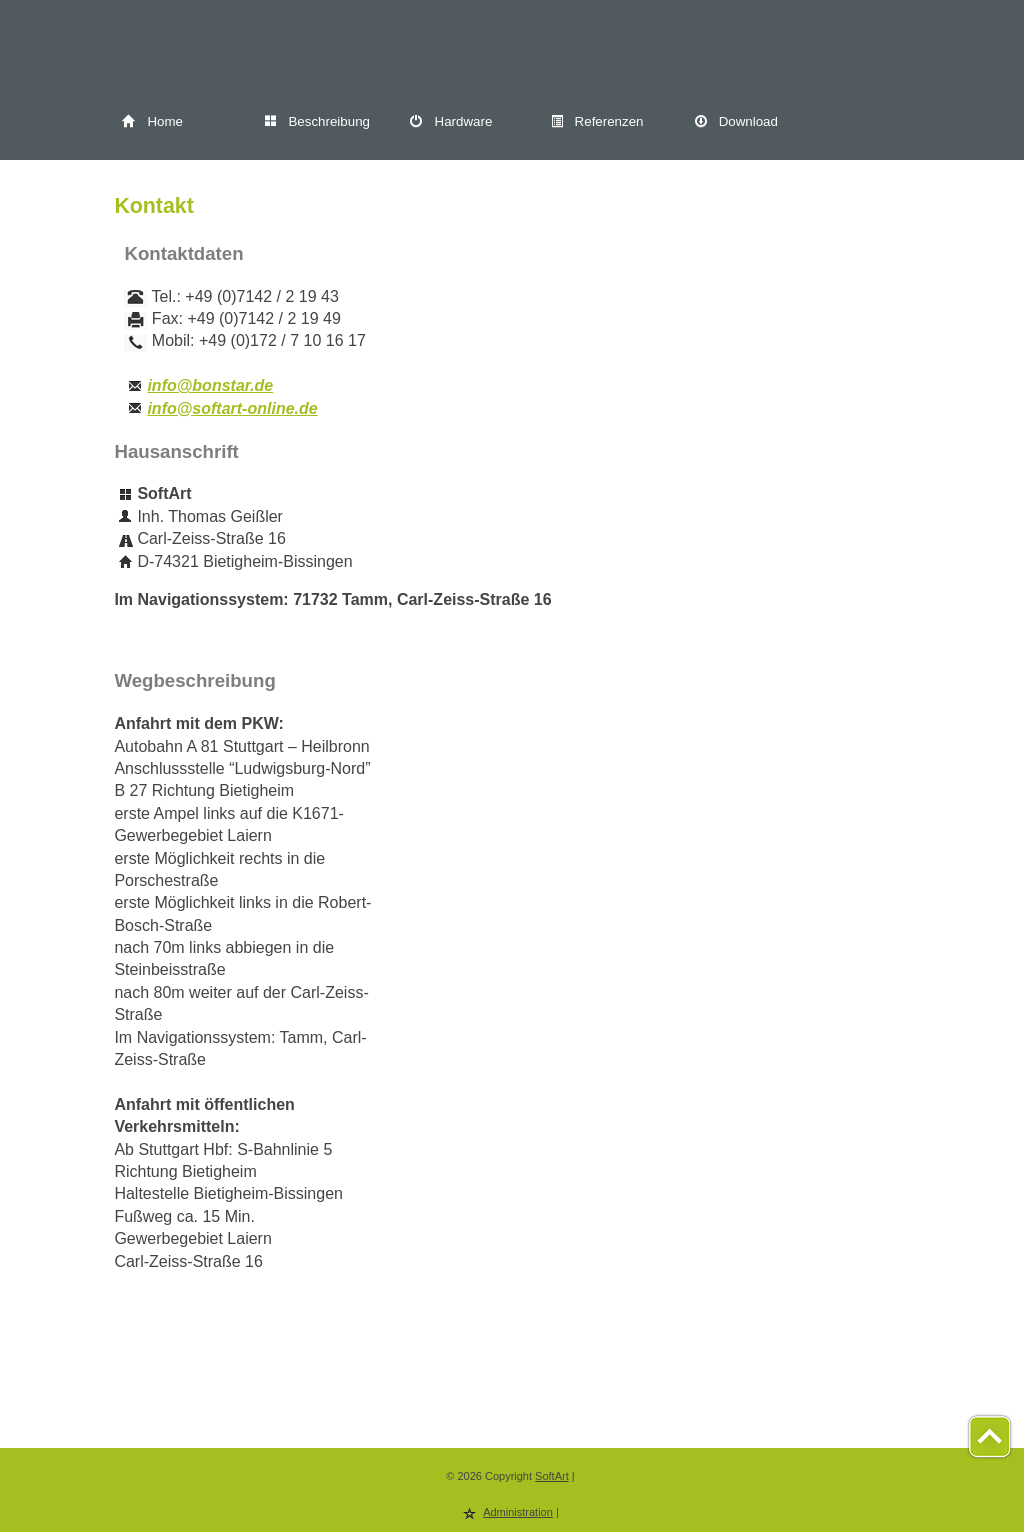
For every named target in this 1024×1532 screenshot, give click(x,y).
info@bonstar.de (210, 385)
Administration (518, 1512)
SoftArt (552, 1476)
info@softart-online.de (232, 408)
